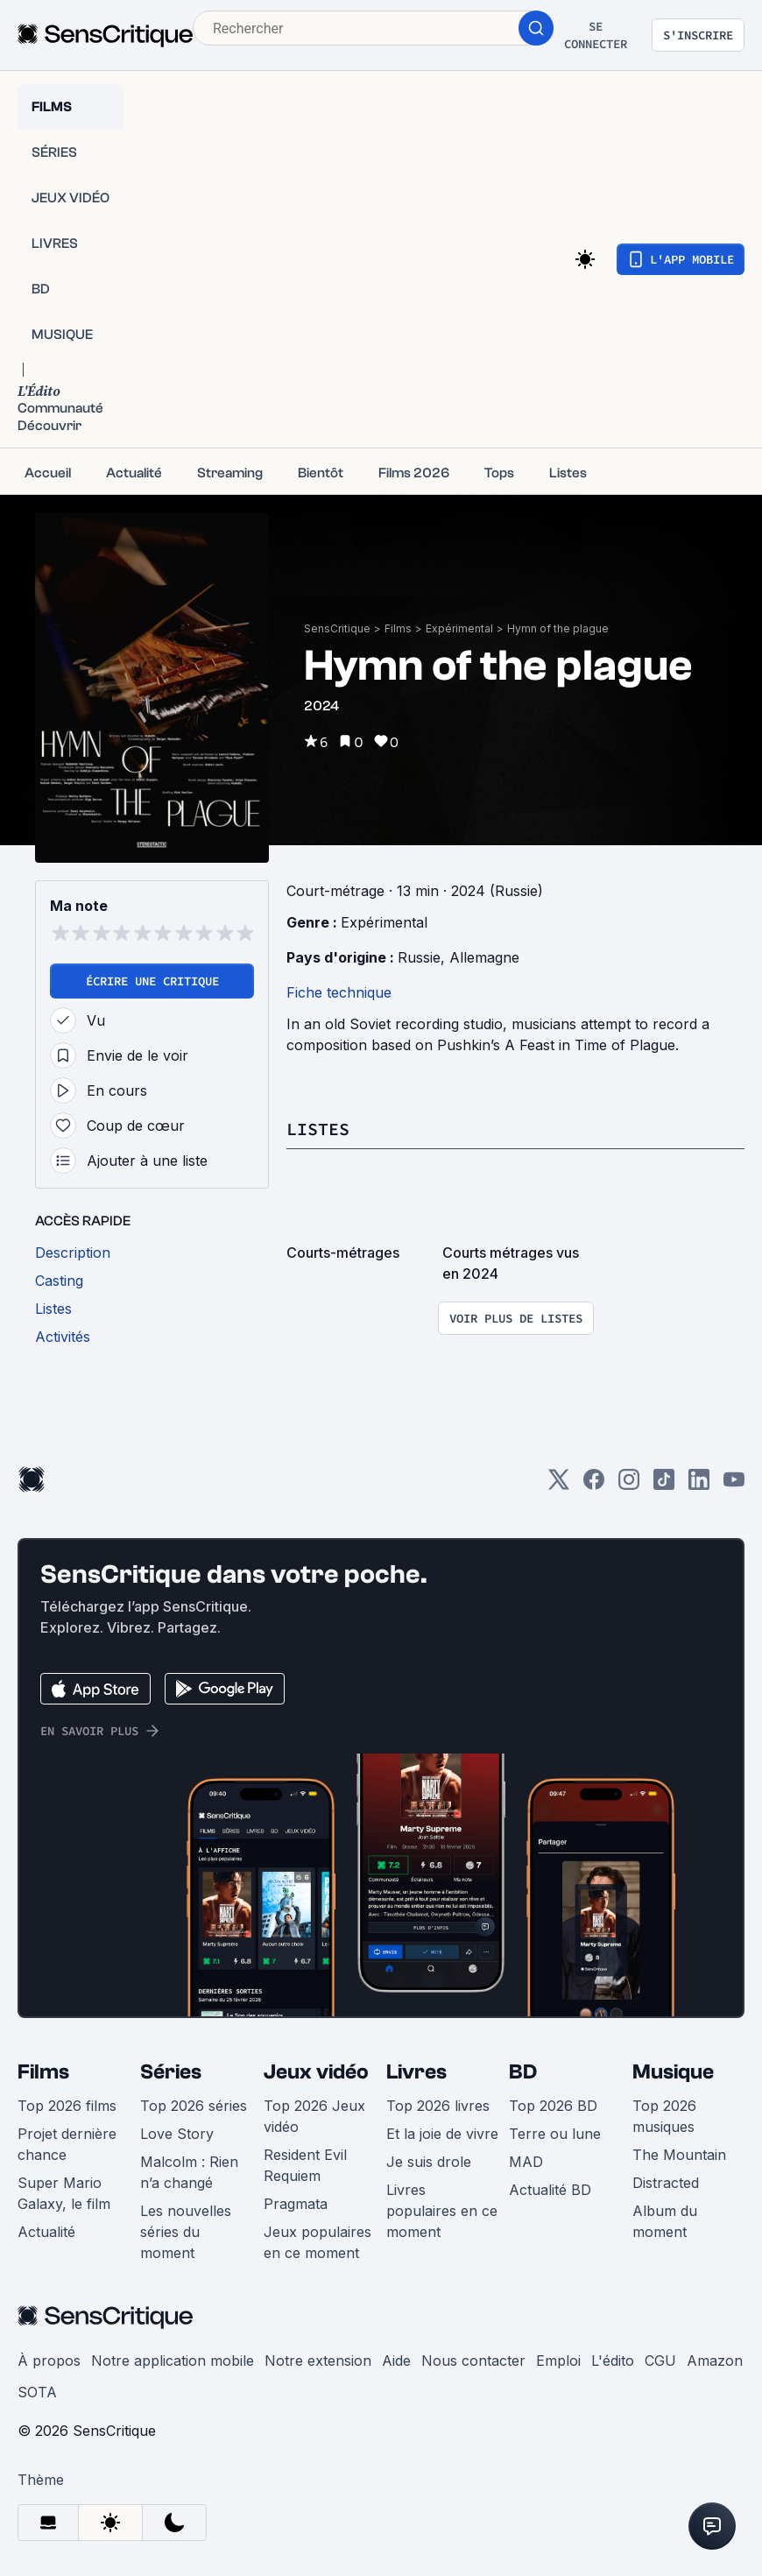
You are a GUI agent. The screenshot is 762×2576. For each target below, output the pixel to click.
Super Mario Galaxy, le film (64, 2193)
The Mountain (679, 2154)
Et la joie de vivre (442, 2133)
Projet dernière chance (67, 2144)
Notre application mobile (172, 2360)
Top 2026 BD (553, 2105)
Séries (170, 2072)
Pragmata (296, 2204)
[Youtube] (733, 1485)
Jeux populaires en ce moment (317, 2242)
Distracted (665, 2182)
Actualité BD (550, 2189)
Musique (673, 2072)
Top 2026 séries (193, 2105)
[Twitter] (558, 1485)
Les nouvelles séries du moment (185, 2232)
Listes (317, 1129)
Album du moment (664, 2221)
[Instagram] (628, 1485)
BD (523, 2072)
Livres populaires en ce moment (441, 2211)
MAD (526, 2161)
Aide (396, 2360)
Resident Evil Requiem (305, 2165)
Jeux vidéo (316, 2072)
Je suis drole (428, 2161)
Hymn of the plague (558, 628)
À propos (49, 2360)
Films (398, 628)
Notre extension (318, 2360)
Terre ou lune (555, 2133)
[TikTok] (663, 1485)
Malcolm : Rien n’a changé (189, 2172)
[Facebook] (593, 1485)
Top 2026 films (67, 2105)
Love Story (177, 2133)
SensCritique (337, 628)
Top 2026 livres (438, 2105)
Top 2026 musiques (664, 2116)
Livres (416, 2072)
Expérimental (459, 628)
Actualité (46, 2232)
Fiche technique (339, 992)
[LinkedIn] (698, 1485)
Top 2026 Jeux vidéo (314, 2116)
